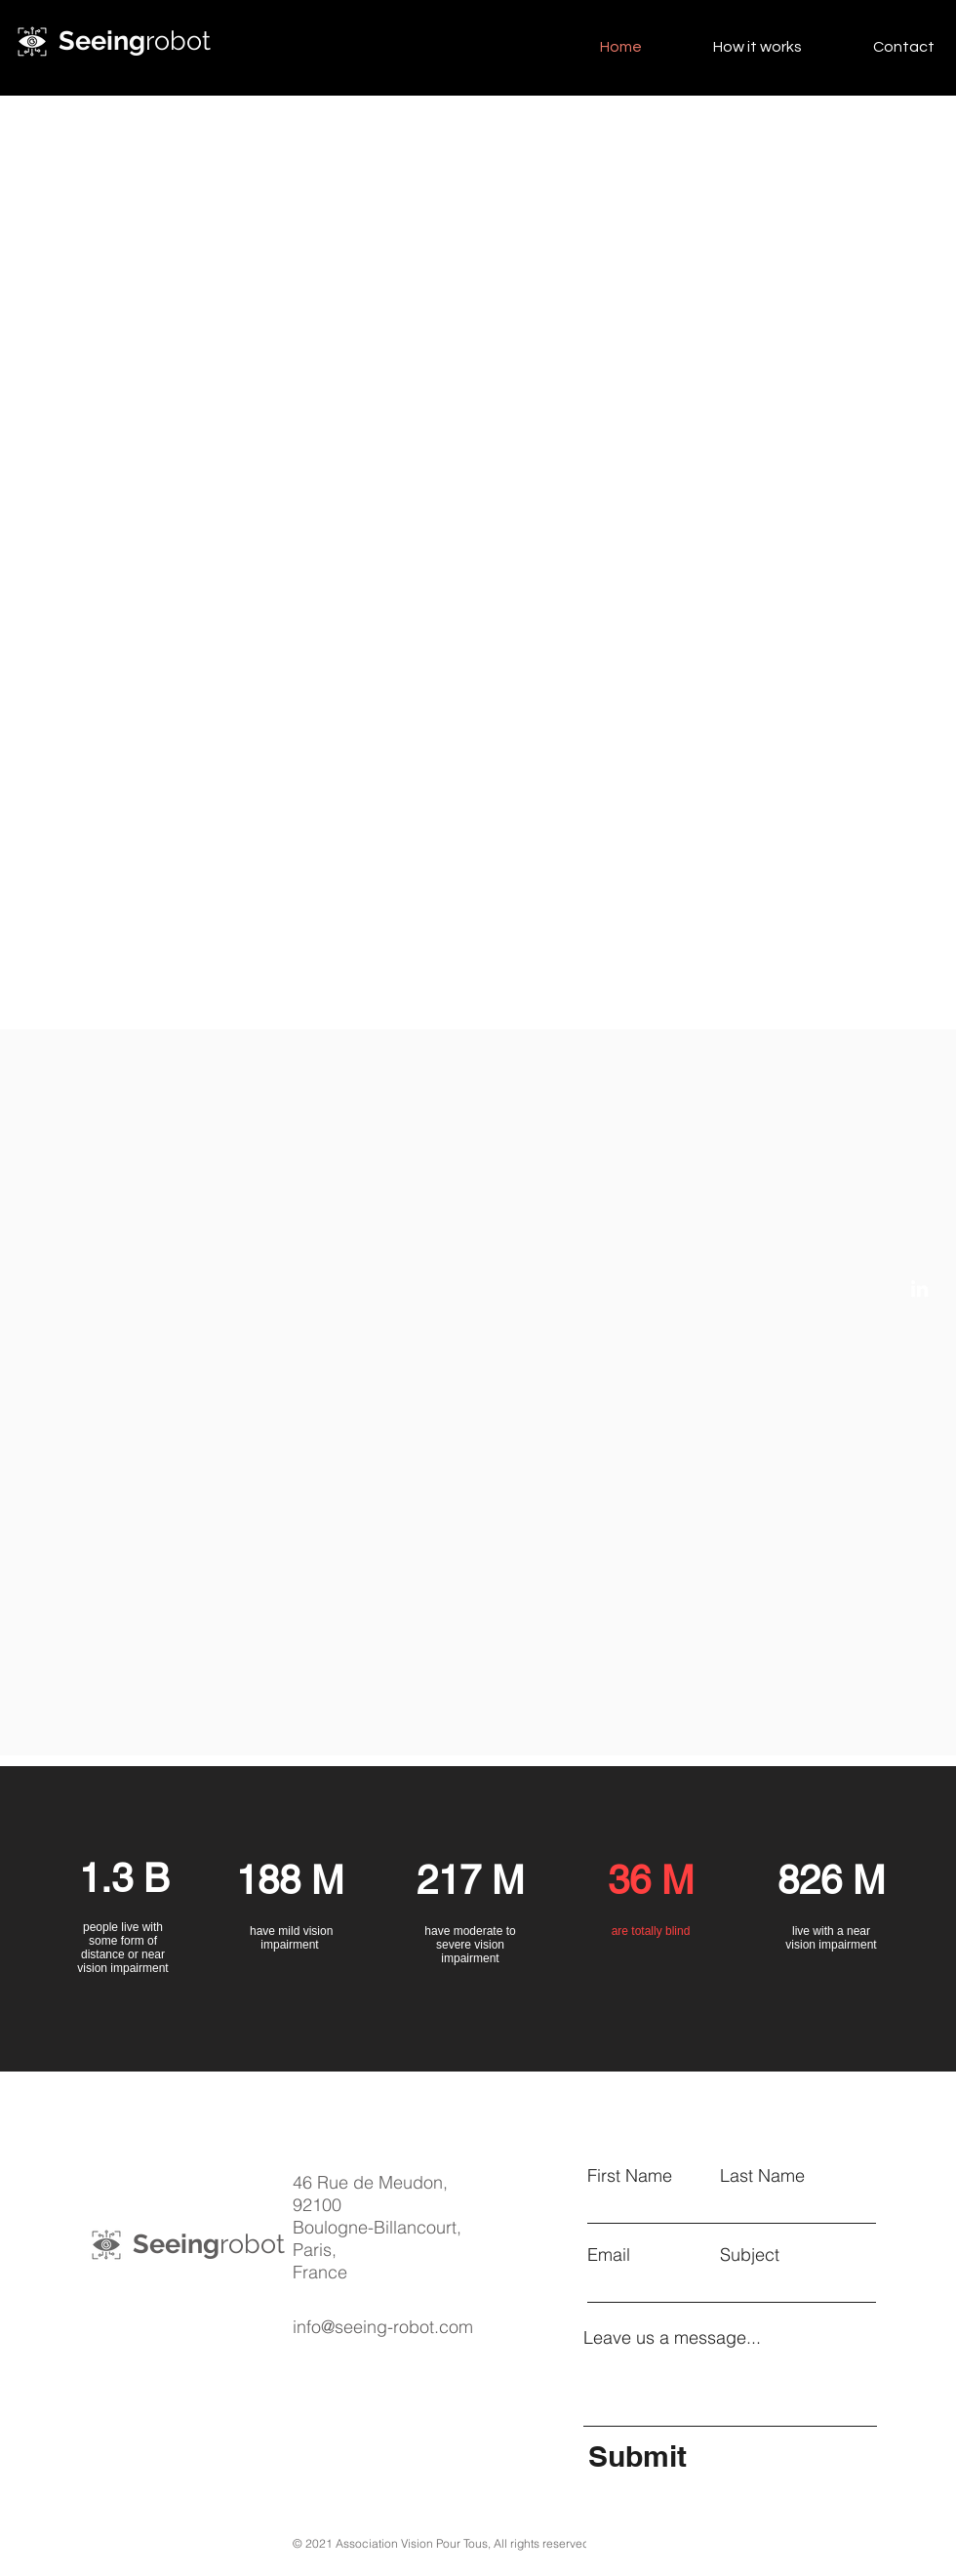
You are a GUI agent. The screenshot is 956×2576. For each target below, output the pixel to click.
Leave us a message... (672, 2338)
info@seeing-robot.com (383, 2326)
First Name (629, 2176)
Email (608, 2255)
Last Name (762, 2176)
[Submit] (730, 2455)
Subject (749, 2255)
